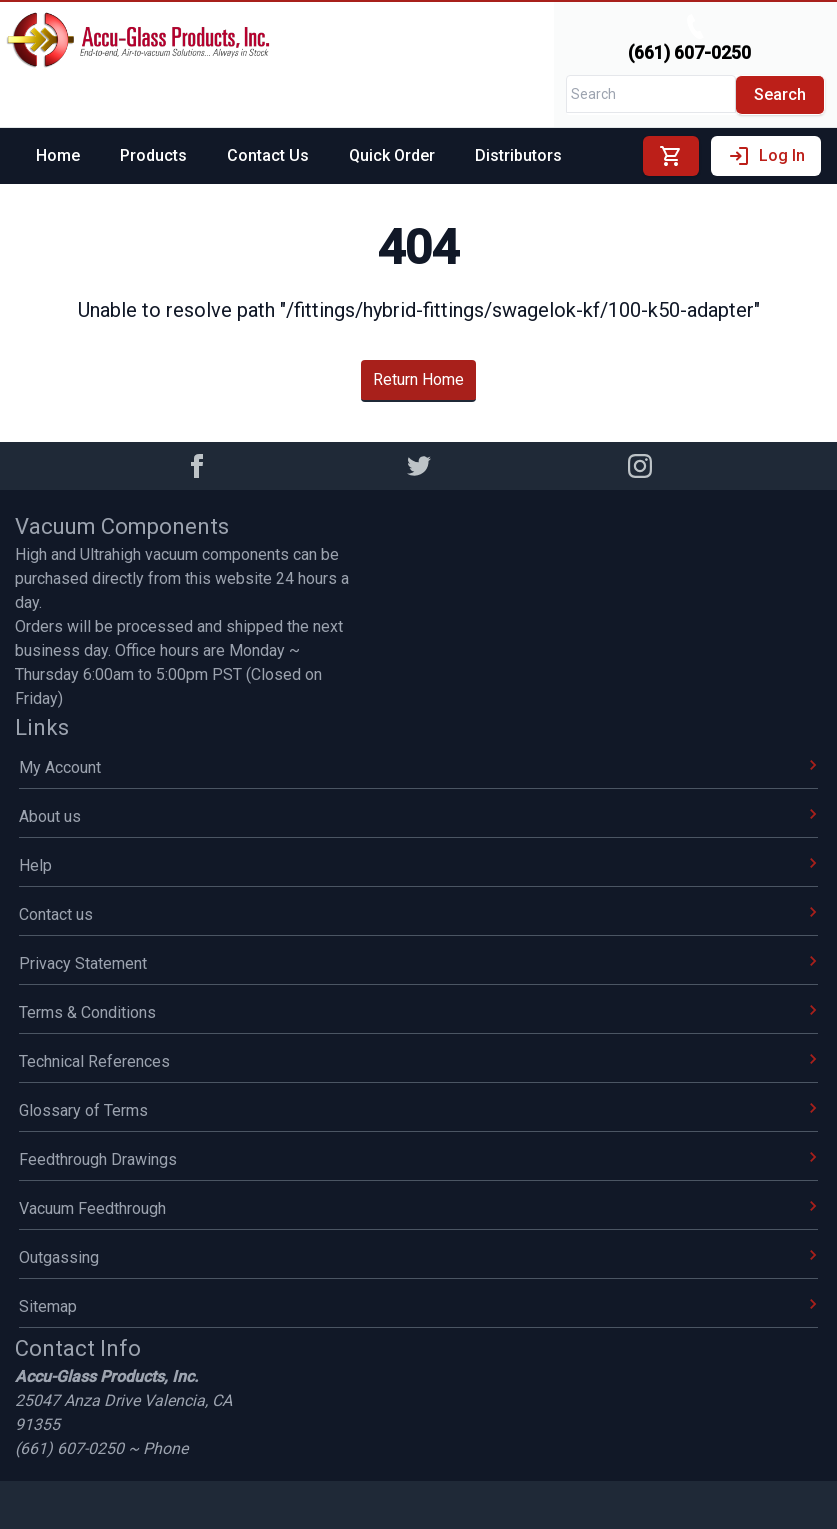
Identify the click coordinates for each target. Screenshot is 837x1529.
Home (58, 155)
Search (780, 94)
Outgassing (418, 1257)
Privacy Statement (418, 963)
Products (153, 155)
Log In (766, 156)
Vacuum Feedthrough (418, 1208)
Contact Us (268, 155)
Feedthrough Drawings (418, 1159)
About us (418, 816)
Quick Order (392, 155)
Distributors (518, 155)
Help (418, 865)
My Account (418, 767)
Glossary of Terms (418, 1110)
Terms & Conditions (418, 1012)
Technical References (418, 1061)
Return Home (418, 379)
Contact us (418, 914)
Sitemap (418, 1306)
